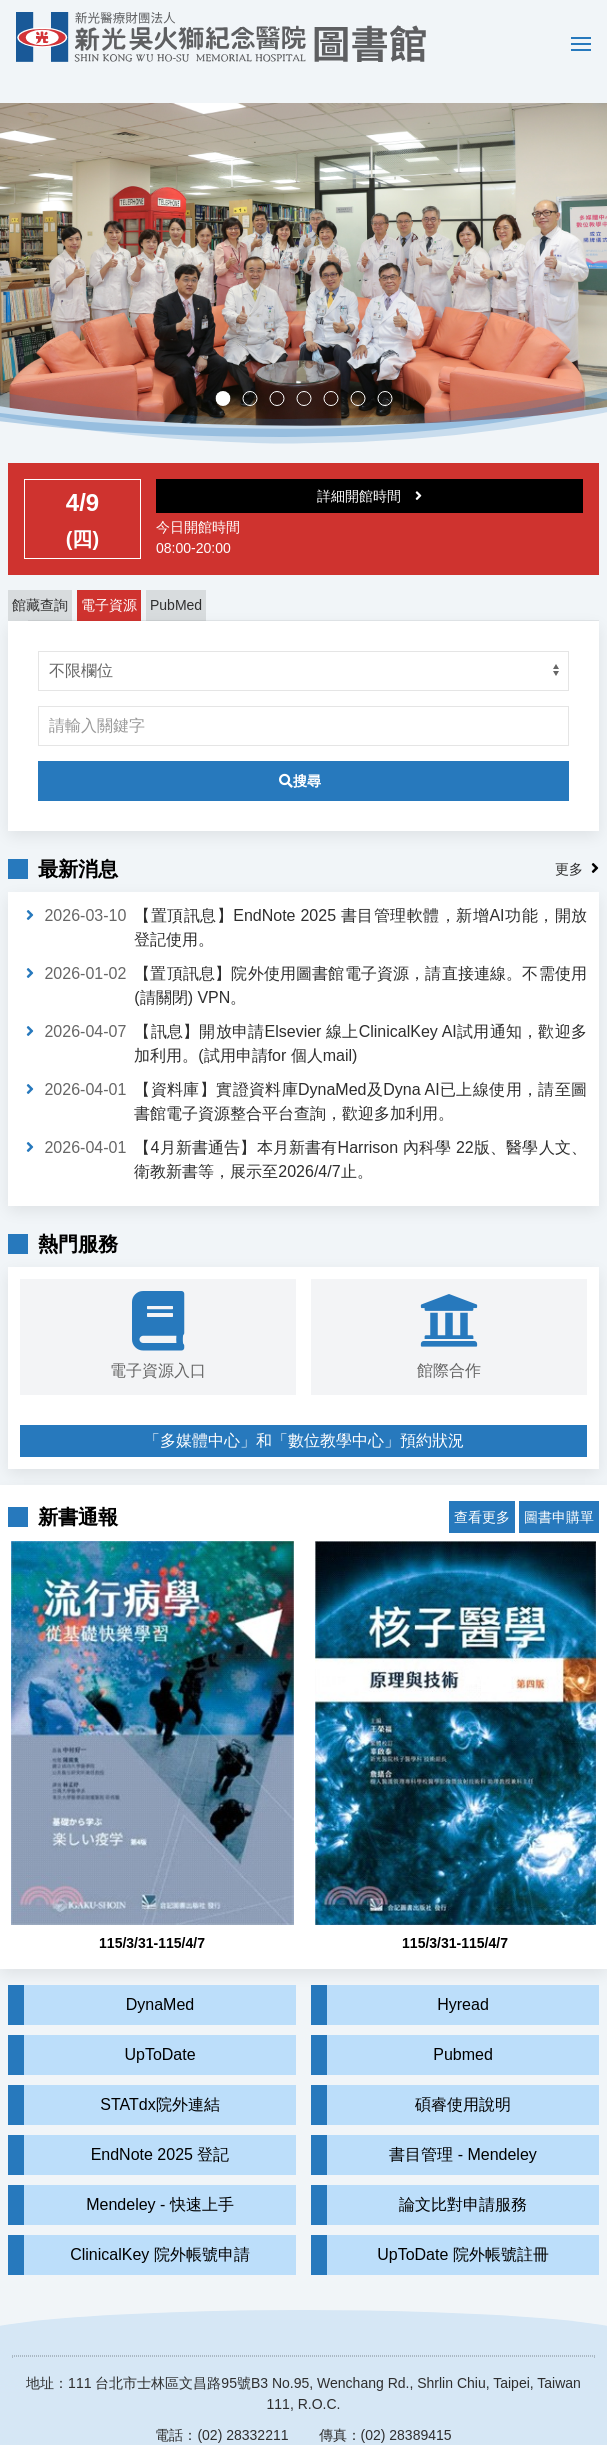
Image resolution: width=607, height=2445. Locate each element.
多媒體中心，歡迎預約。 (310, 371)
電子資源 (109, 576)
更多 (569, 840)
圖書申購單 (559, 1473)
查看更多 (482, 1473)
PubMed (176, 576)
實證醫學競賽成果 (364, 371)
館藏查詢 (40, 576)
